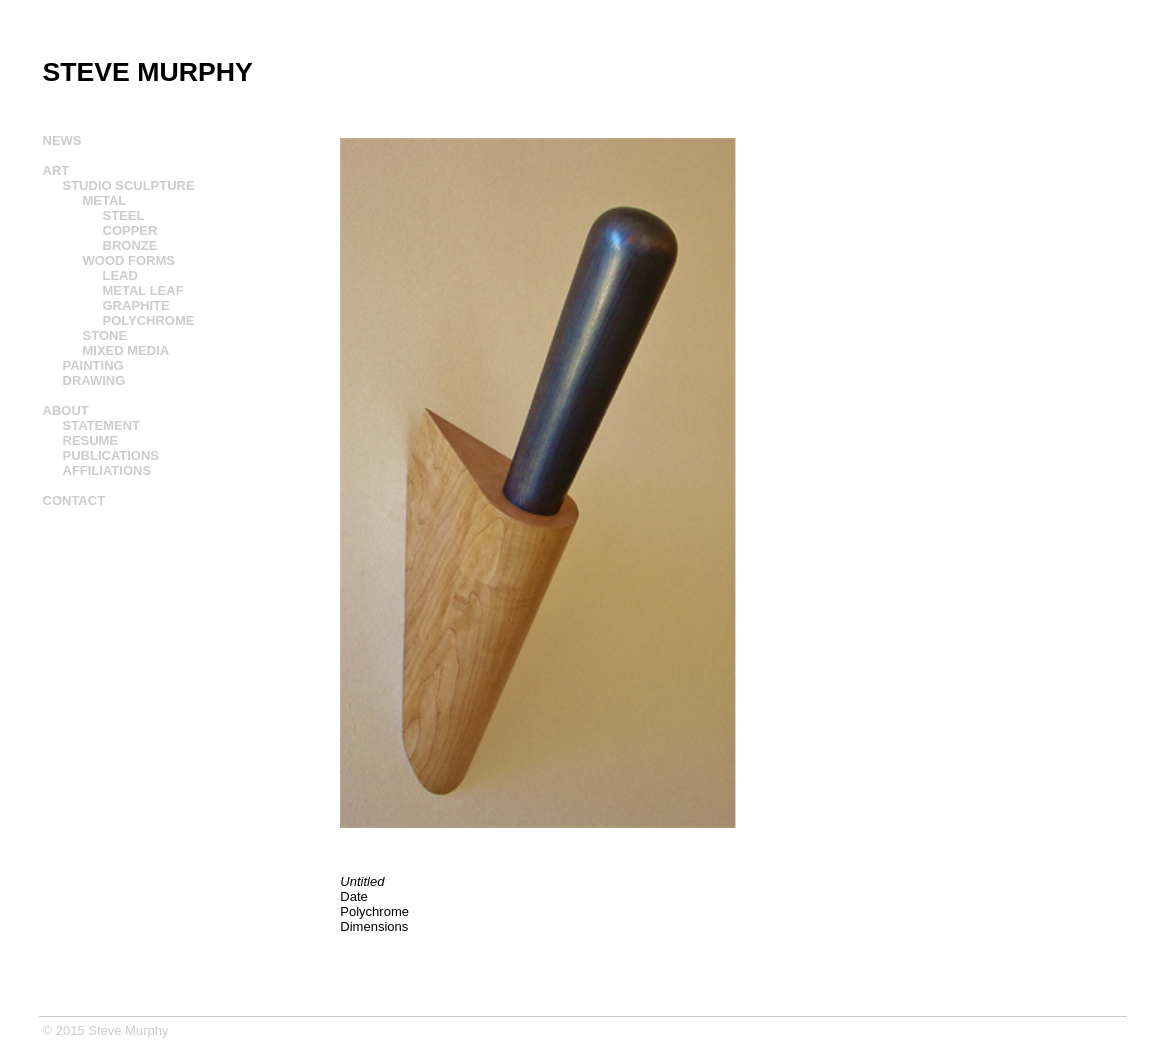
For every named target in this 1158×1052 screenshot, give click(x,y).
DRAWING (94, 380)
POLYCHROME (149, 320)
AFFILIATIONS (107, 470)
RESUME (91, 440)
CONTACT (74, 500)
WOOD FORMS (129, 260)
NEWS (62, 140)
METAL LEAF (143, 290)
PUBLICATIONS (111, 455)
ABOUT (66, 410)
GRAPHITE (136, 305)
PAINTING (93, 365)
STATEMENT (102, 425)
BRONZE (130, 245)
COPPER (130, 230)
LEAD (120, 275)
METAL (105, 200)
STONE (105, 335)
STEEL (124, 215)
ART (56, 170)
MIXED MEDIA (126, 350)
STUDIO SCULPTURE (129, 185)
